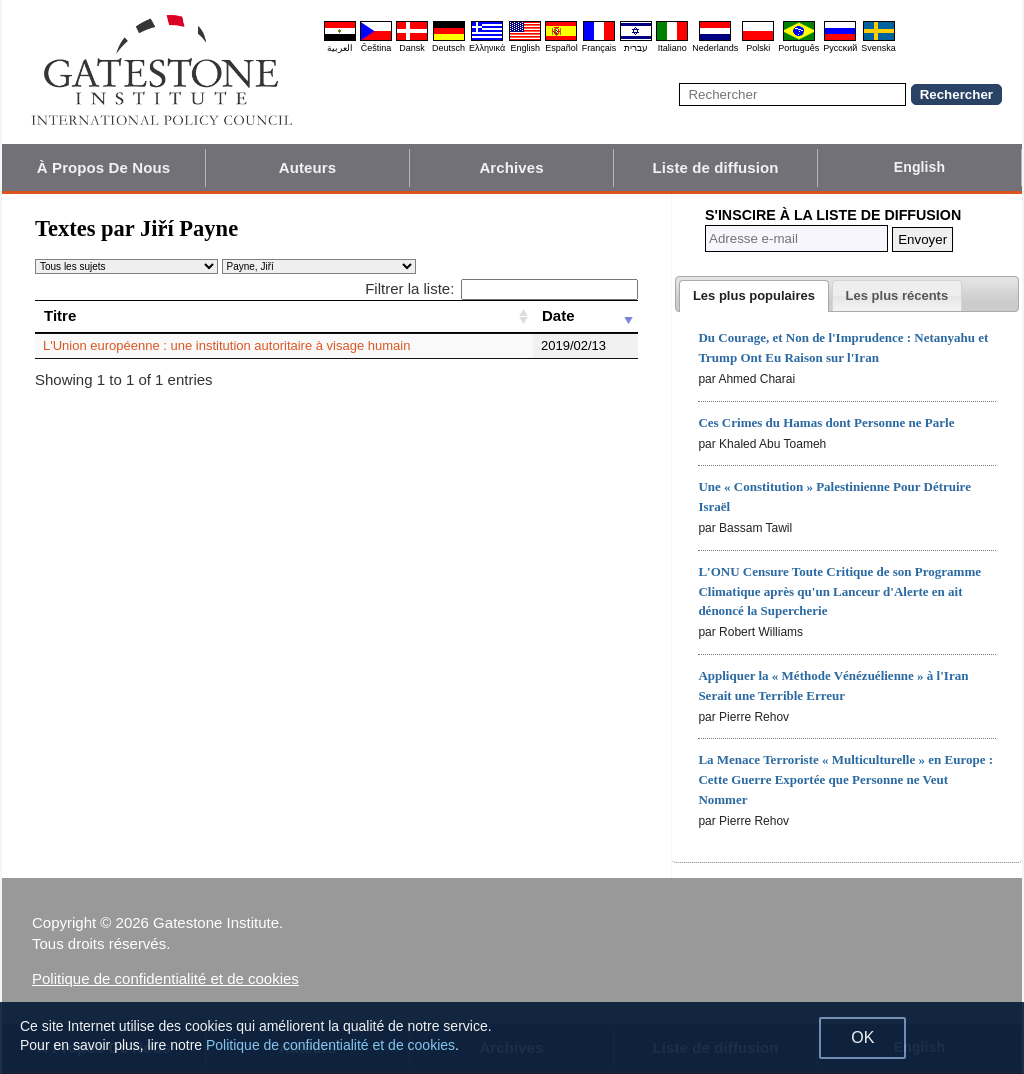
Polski (758, 48)
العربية (340, 48)
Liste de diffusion (716, 167)
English (525, 48)
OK (862, 1037)
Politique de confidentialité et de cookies (165, 978)
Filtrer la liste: (501, 288)
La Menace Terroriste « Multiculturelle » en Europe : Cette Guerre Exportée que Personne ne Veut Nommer (845, 779)
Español (561, 48)
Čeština (376, 48)
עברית (636, 48)
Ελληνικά (487, 48)
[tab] (754, 296)
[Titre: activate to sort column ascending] (284, 316)
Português (798, 48)
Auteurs (307, 167)
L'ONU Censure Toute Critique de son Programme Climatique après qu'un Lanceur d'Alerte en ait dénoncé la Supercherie (839, 591)
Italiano (672, 48)
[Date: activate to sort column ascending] (585, 316)
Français (599, 48)
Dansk (412, 48)
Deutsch (448, 48)
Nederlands (715, 48)
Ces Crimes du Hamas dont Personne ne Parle (826, 422)
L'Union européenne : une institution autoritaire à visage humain (226, 345)
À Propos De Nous (103, 167)
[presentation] (754, 296)
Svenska (878, 48)
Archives (511, 167)
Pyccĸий (840, 48)
